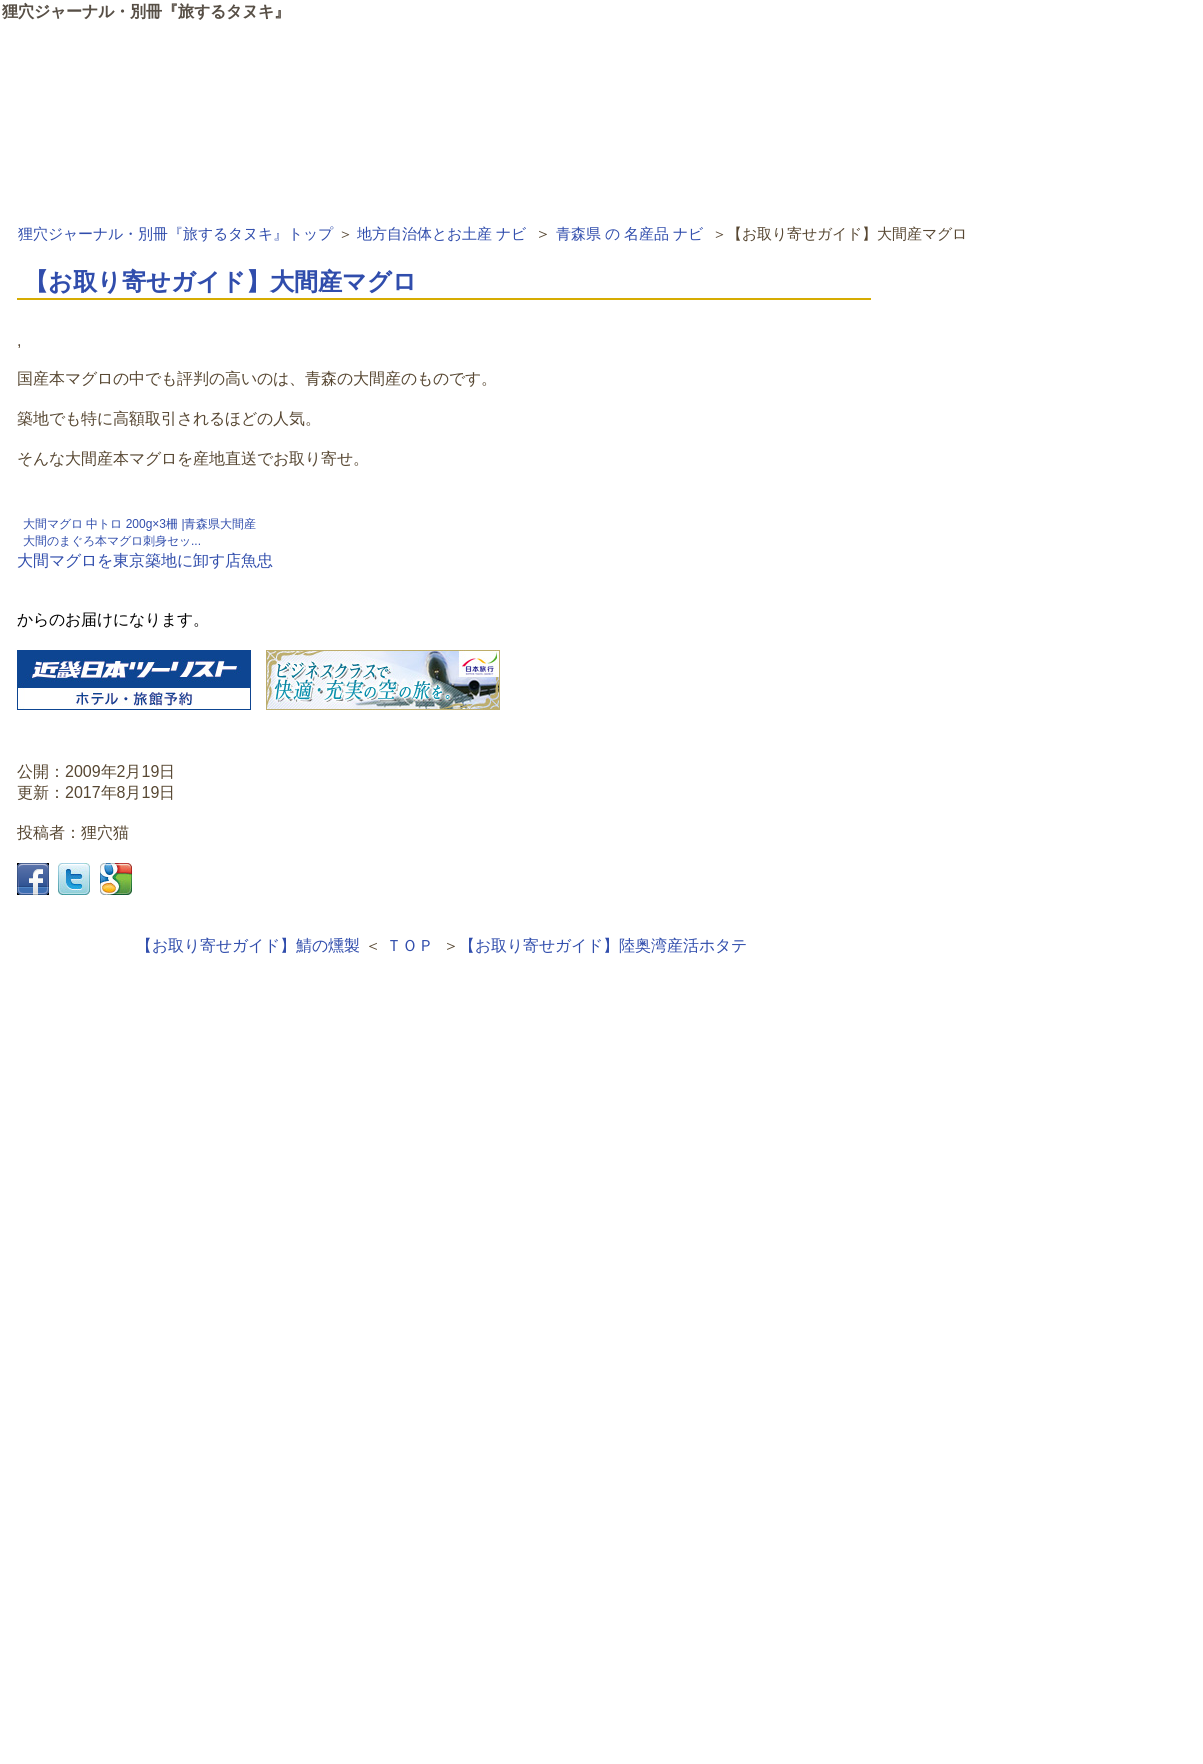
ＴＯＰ (410, 945)
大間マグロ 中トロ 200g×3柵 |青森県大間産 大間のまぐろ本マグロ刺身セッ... (140, 532)
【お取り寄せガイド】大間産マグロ (220, 281)
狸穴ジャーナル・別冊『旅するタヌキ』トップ (175, 233)
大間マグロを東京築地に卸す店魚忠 (145, 560)
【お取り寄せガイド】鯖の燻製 (248, 945)
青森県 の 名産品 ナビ (630, 233)
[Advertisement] (444, 1248)
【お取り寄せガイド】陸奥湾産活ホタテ (603, 945)
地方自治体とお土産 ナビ (441, 233)
